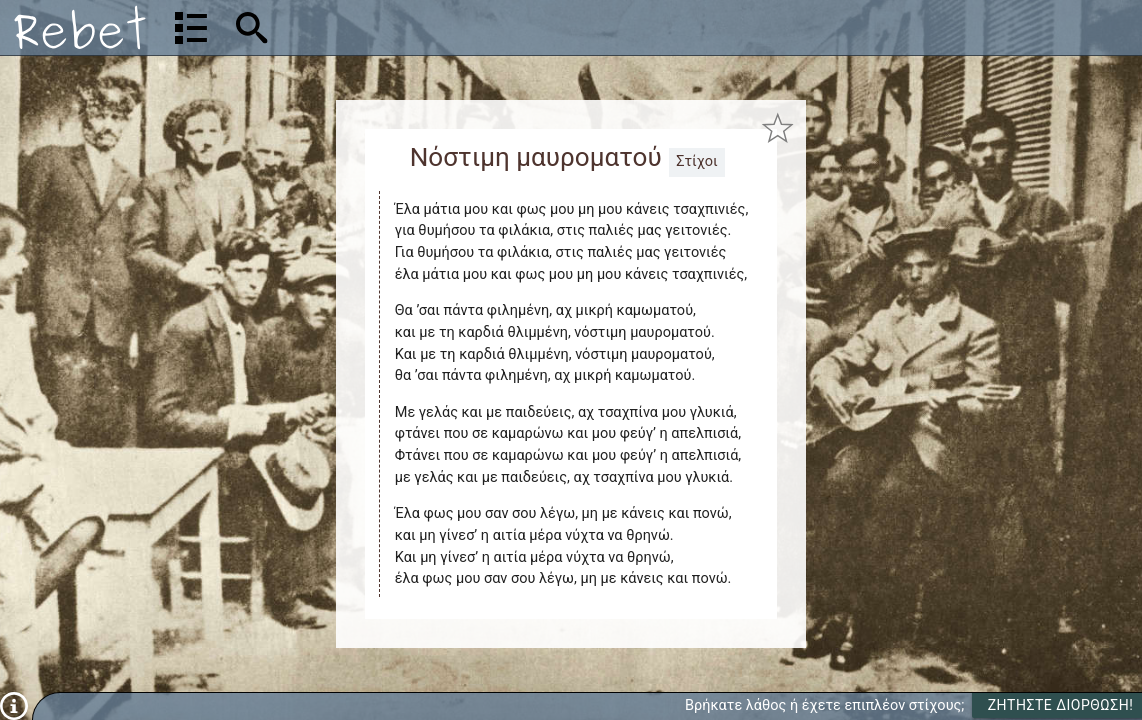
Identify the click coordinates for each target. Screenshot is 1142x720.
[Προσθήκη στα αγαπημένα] (777, 128)
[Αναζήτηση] (380, 27)
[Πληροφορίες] (14, 705)
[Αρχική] (80, 27)
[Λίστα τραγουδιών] (191, 28)
